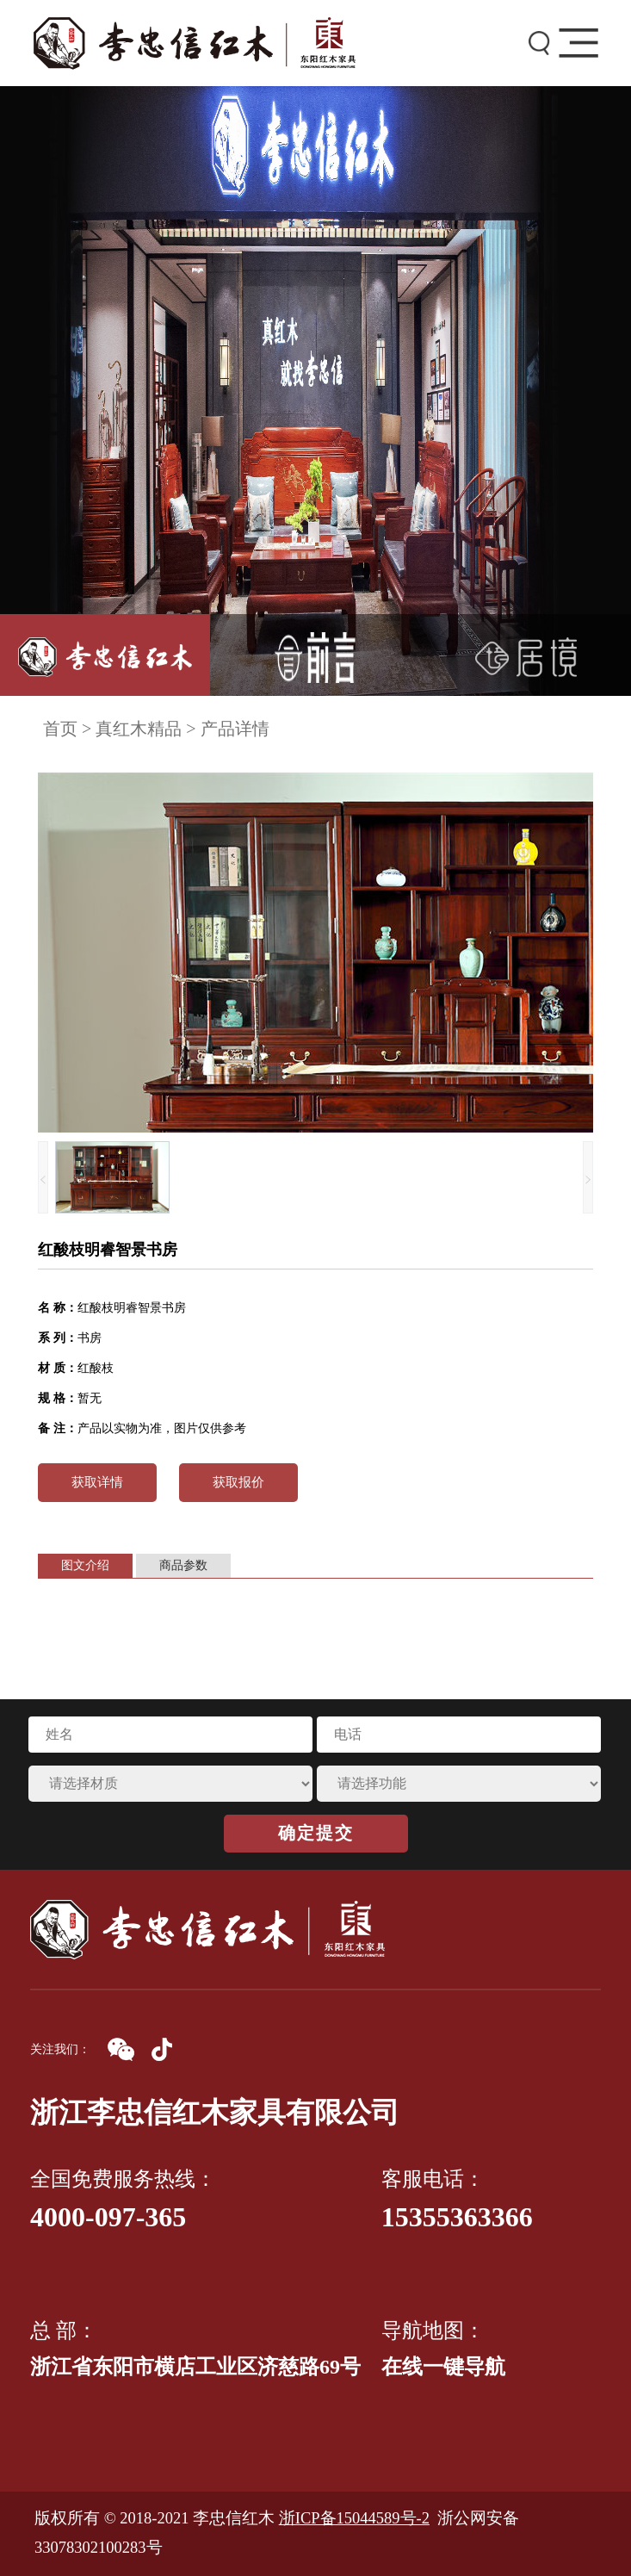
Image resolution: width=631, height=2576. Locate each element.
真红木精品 (139, 728)
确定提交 (316, 1832)
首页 (60, 728)
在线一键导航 (443, 2367)
